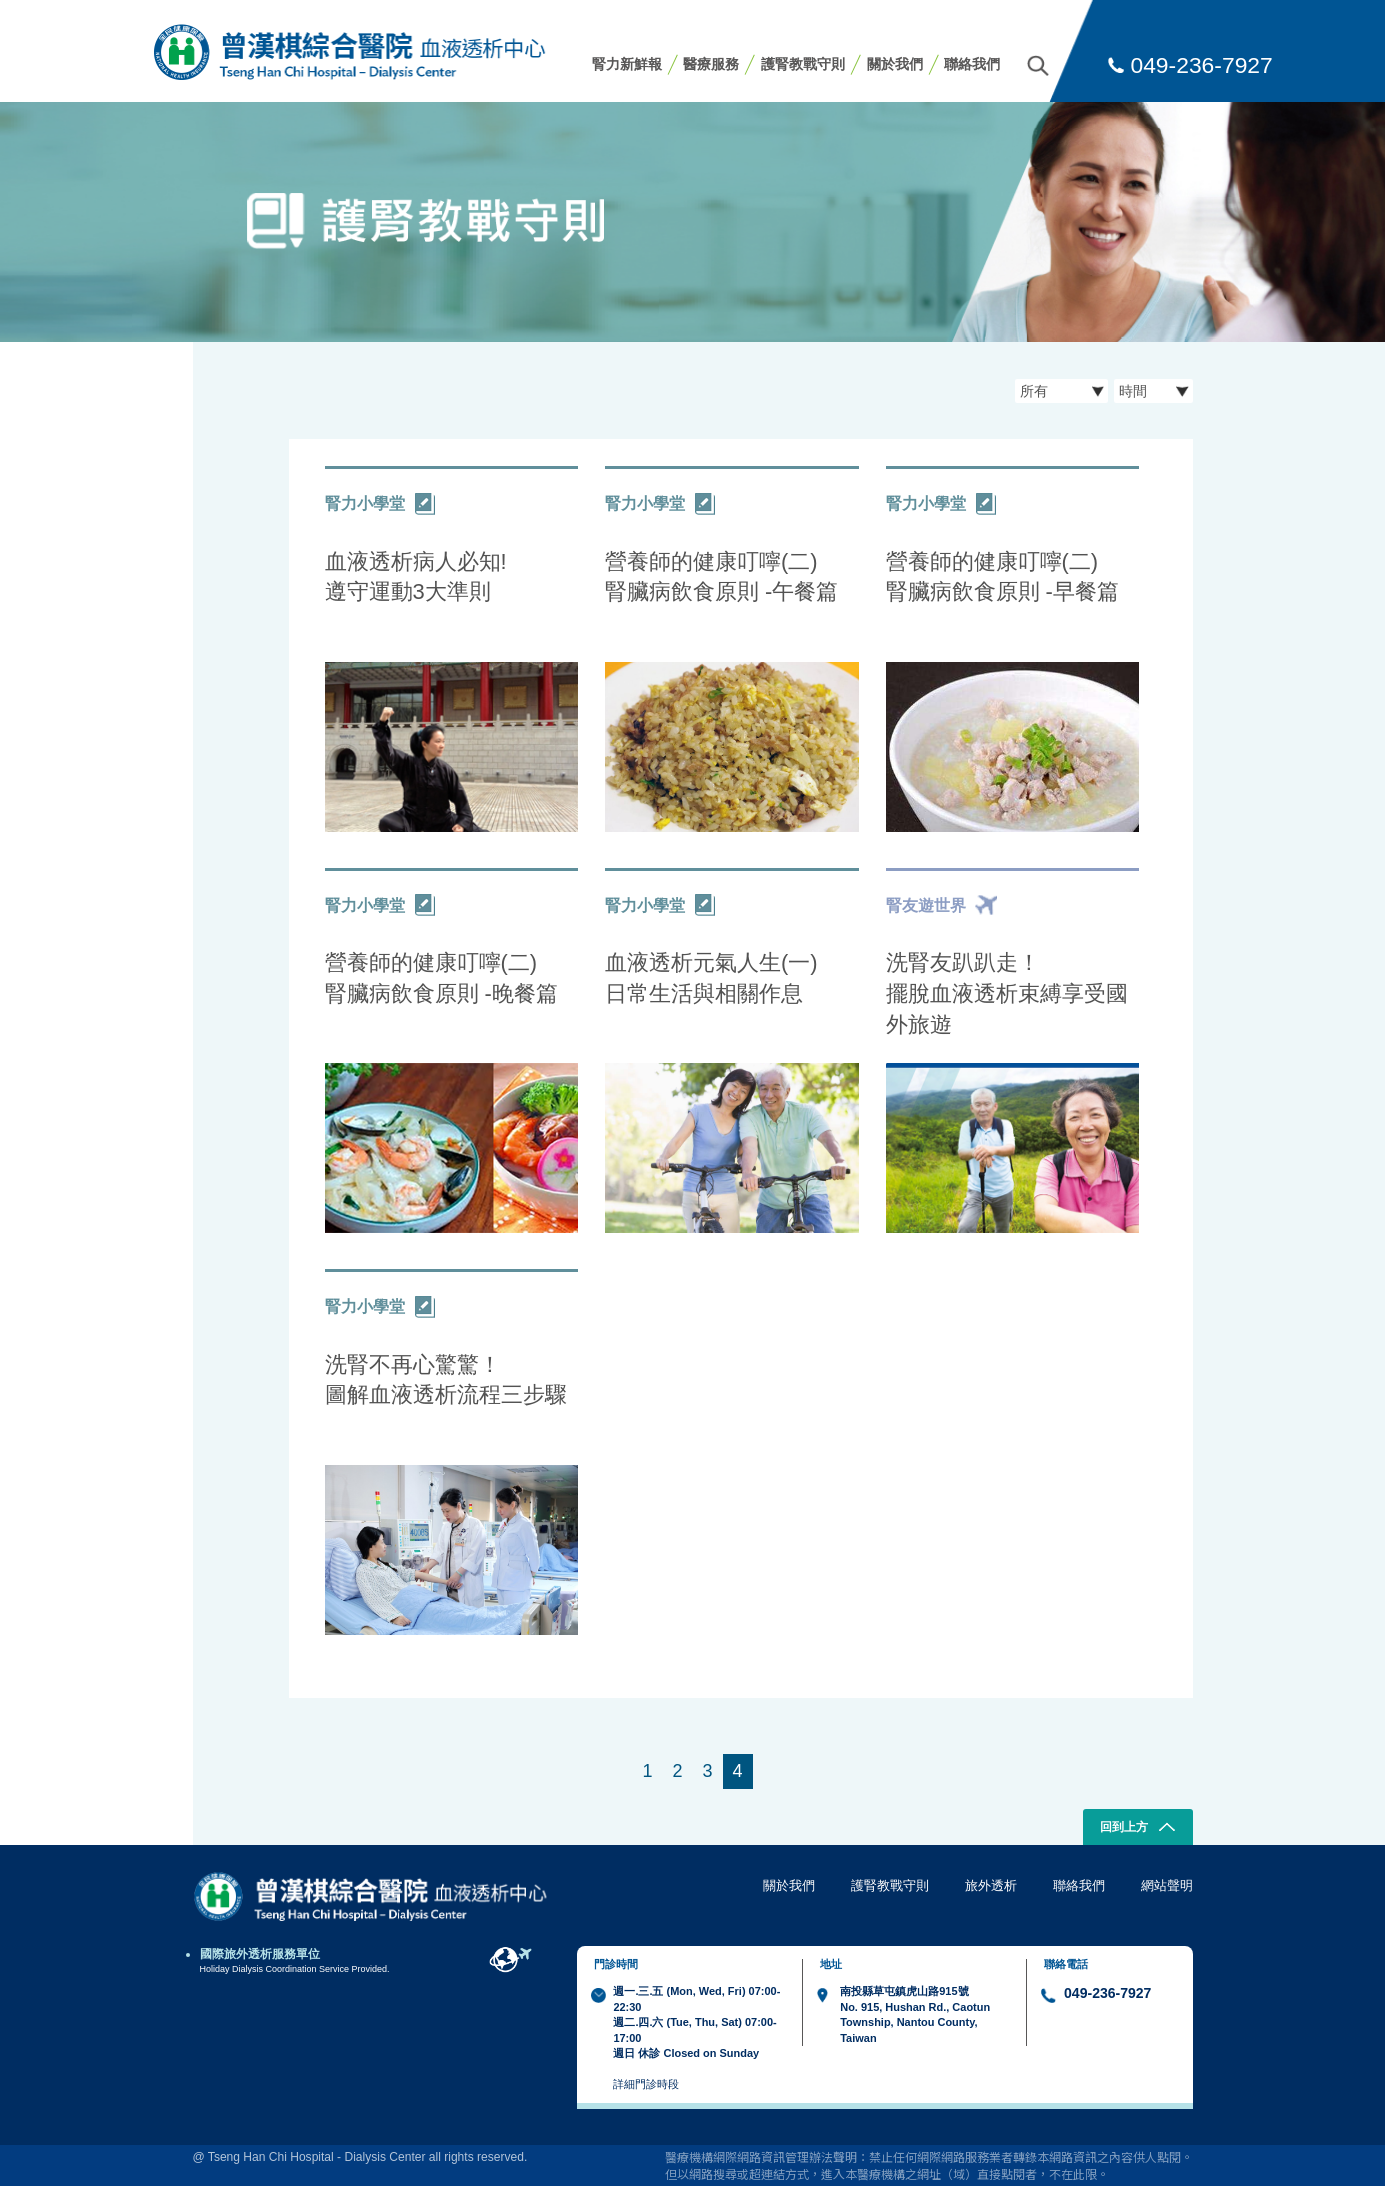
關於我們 (895, 64)
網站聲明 (1167, 1885)
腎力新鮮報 (627, 64)
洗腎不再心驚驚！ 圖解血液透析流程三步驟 (446, 1380)
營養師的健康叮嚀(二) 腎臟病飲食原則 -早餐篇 (1002, 577)
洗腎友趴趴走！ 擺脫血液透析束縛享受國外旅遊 (1007, 993)
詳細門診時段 (646, 2084)
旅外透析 (991, 1885)
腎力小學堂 (380, 504)
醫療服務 (711, 64)
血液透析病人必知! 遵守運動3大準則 (416, 577)
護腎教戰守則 (803, 64)
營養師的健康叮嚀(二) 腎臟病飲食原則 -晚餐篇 (441, 978)
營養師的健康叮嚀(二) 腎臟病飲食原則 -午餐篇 (721, 577)
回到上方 (1137, 1829)
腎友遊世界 (941, 905)
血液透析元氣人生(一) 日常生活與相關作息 (711, 978)
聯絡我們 (972, 64)
